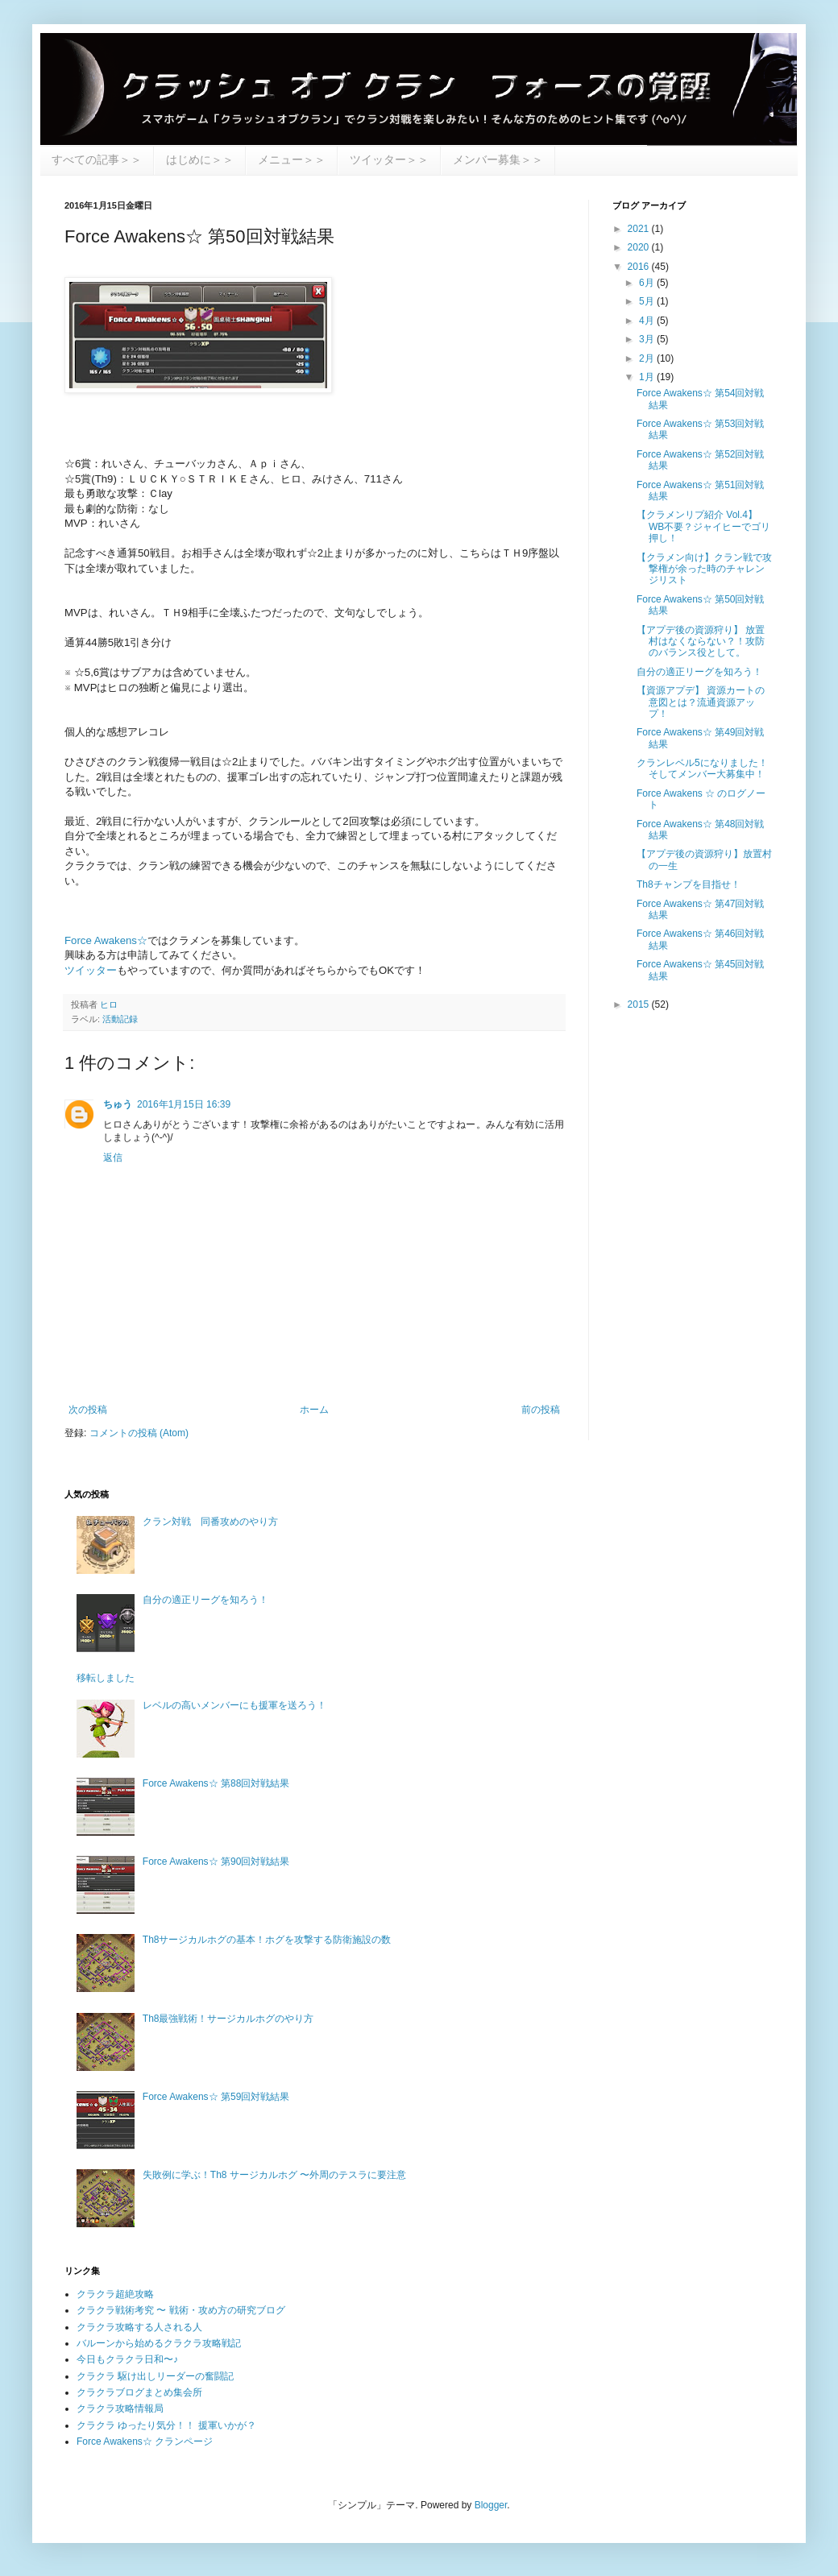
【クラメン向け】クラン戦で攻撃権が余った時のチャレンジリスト (704, 569)
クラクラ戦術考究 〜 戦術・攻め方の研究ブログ (181, 2310)
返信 (112, 1157)
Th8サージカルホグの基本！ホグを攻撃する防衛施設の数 (267, 1939)
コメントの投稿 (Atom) (139, 1433)
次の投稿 (87, 1409)
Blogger (491, 2505)
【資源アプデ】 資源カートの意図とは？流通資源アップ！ (701, 702)
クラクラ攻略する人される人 (139, 2327)
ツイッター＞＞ (389, 159)
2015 (640, 1004)
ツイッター (90, 970)
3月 (648, 339)
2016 (640, 266)
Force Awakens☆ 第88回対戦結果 (216, 1783)
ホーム (314, 1409)
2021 (640, 228)
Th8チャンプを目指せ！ (689, 884)
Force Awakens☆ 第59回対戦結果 (216, 2096)
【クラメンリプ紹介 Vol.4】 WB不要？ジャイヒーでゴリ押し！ (703, 526)
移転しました (106, 1678)
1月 (648, 377)
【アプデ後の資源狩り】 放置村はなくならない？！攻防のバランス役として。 (701, 641)
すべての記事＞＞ (97, 159)
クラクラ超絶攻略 (115, 2294)
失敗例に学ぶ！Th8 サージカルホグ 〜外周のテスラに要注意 (274, 2174)
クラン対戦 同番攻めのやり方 (210, 1521)
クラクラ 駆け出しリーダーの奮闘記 (155, 2376)
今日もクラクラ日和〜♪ (127, 2359)
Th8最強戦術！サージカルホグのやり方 (228, 2018)
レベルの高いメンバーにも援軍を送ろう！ (234, 1705)
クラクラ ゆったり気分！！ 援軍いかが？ (166, 2425)
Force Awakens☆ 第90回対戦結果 (216, 1861)
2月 (648, 358)
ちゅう (117, 1104)
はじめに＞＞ (200, 159)
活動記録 (120, 1019)
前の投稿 (540, 1409)
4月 (648, 320)
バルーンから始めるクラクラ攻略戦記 (159, 2343)
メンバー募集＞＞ (498, 159)
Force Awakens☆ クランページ (145, 2441)
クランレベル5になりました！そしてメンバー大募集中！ (702, 768)
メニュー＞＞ (292, 159)
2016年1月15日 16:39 (183, 1104)
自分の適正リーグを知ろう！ (699, 671)
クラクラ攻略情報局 (120, 2408)
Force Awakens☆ (105, 940)
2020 (640, 247)
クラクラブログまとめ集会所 (139, 2392)
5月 (648, 301)
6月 (648, 282)
